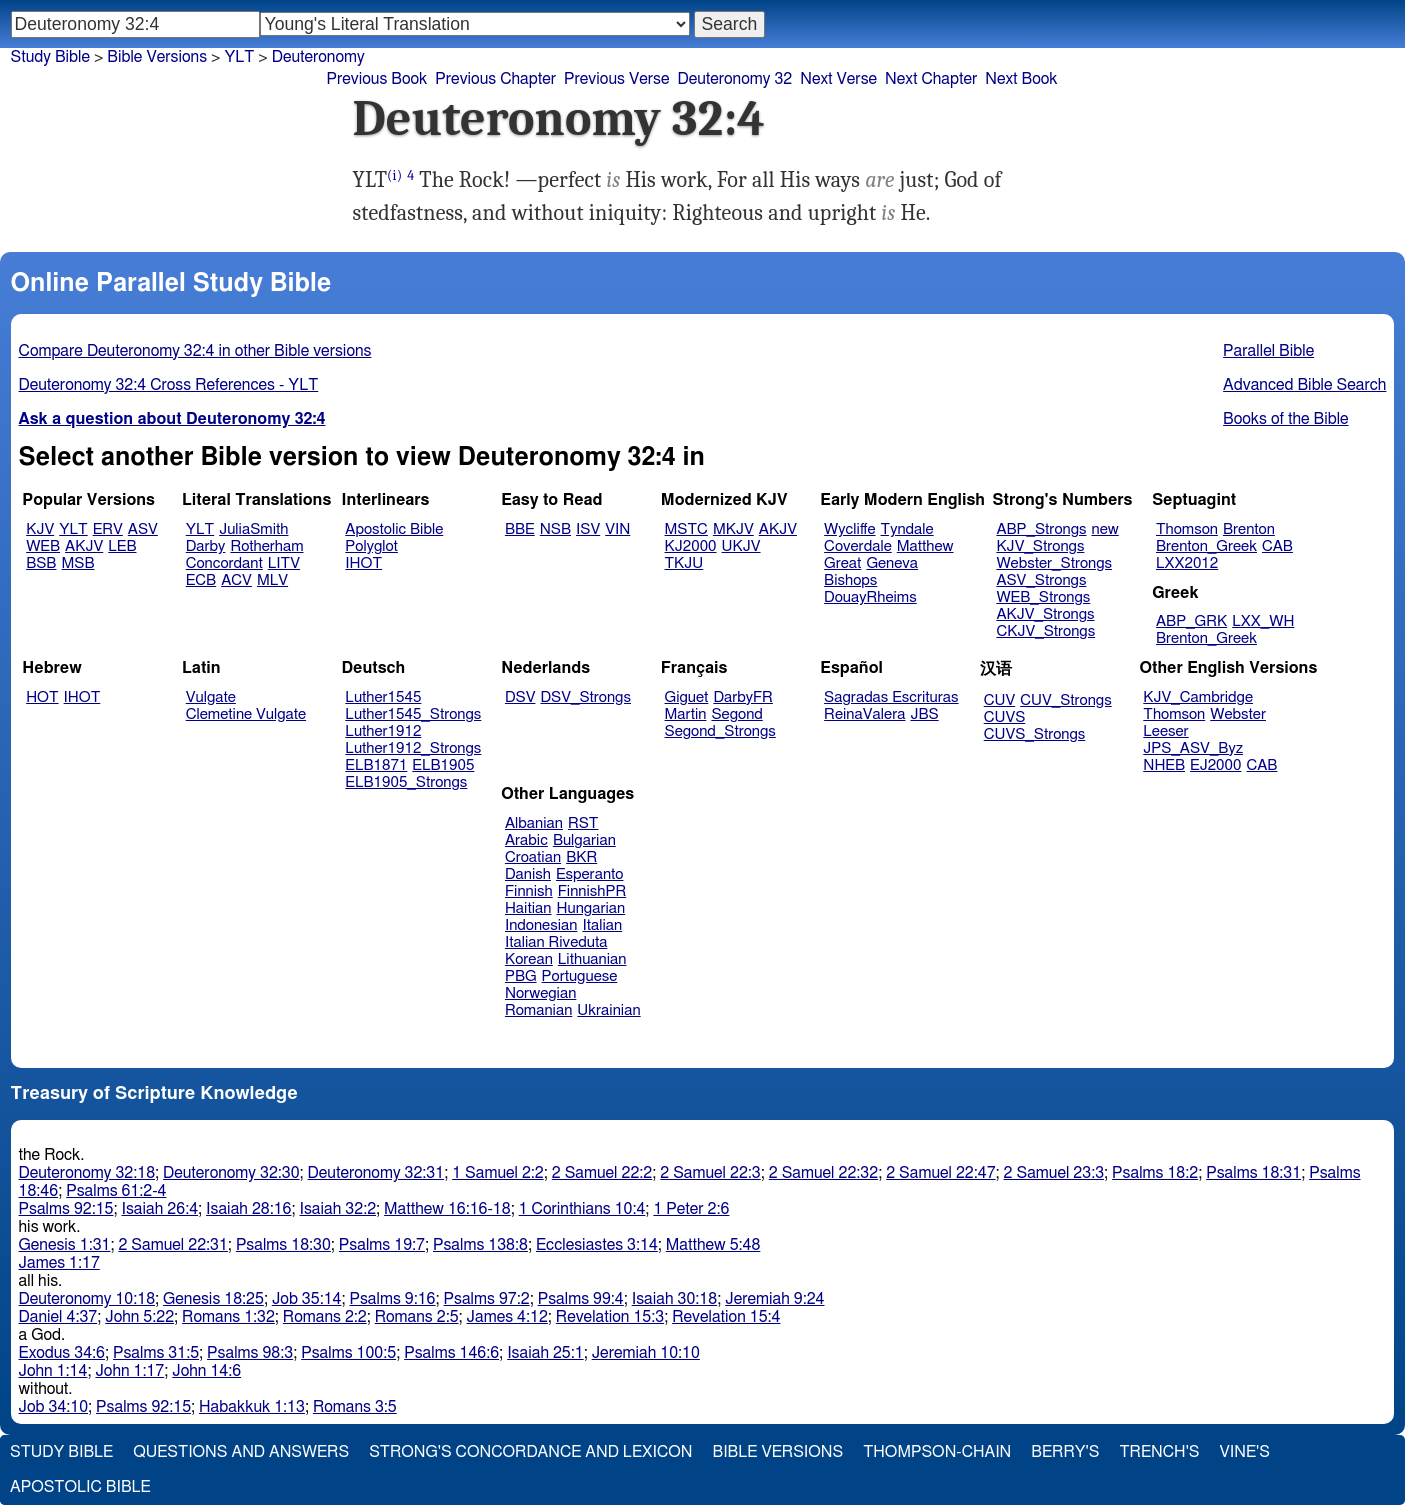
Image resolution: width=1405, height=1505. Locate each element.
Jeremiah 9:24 (774, 1299)
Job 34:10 (54, 1407)
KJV (40, 529)
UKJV (741, 546)
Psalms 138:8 (480, 1245)
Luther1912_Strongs (413, 748)
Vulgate (211, 697)
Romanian (538, 1010)
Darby (206, 546)
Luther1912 (383, 731)
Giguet (687, 697)
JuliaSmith (253, 529)
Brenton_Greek (1206, 546)
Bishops (850, 580)
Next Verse (838, 79)
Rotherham (266, 546)
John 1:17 (129, 1371)
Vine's (1245, 1452)
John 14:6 (206, 1371)
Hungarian (591, 908)
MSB (77, 563)
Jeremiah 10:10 (646, 1353)
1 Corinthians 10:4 (582, 1209)
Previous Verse (616, 79)
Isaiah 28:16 (248, 1209)
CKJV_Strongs (1045, 631)
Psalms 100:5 (348, 1353)
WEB (43, 546)
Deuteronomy (318, 57)
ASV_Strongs (1041, 580)
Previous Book (377, 79)
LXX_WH (1263, 621)
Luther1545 (383, 697)
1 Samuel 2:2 (498, 1173)
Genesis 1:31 (65, 1245)
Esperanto (590, 874)
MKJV (733, 529)
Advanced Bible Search (1304, 385)
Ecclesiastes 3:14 (597, 1245)
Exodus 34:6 (62, 1353)
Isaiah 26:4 (160, 1209)
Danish (528, 874)
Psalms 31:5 (156, 1353)
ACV (236, 580)
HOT (42, 697)
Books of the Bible (1286, 419)
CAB (1277, 546)
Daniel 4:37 (58, 1317)
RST (583, 823)
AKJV (84, 546)
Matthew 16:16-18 (447, 1209)
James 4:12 (507, 1317)
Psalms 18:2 (1155, 1173)
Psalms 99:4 (581, 1299)
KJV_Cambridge (1198, 697)
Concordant (224, 563)
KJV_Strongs (1040, 546)
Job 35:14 (307, 1299)
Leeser (1165, 731)
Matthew (925, 546)
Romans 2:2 (325, 1317)
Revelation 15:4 (726, 1317)
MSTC (686, 529)
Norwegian (540, 993)
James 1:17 (59, 1263)
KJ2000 (691, 546)
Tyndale (907, 529)
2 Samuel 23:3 (1054, 1173)
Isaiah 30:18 (674, 1299)
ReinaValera (864, 714)
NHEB (1164, 765)
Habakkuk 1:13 (252, 1407)
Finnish (529, 891)
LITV (284, 563)
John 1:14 (53, 1371)
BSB (41, 563)
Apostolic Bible (80, 1487)
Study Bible (50, 57)
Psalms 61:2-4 (116, 1191)
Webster (1238, 714)
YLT (239, 57)
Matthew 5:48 (713, 1245)
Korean (529, 959)
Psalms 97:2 (487, 1299)
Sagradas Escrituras (891, 697)
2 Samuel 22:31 (172, 1245)
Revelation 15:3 (610, 1317)
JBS (924, 714)
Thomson (1187, 529)
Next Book (1021, 79)
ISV (588, 529)
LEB (122, 546)
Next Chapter (931, 79)
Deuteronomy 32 (734, 79)
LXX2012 (1187, 563)
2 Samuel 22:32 (823, 1173)
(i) (394, 175)
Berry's (1065, 1452)
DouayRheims (870, 597)
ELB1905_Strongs (406, 782)
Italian (602, 925)
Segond (736, 714)
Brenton (1249, 529)
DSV (520, 697)
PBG (521, 976)
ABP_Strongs (1041, 529)
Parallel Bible (1268, 351)
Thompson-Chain (937, 1452)
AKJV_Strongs (1045, 614)
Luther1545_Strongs (413, 714)
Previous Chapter (495, 79)
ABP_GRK (1191, 621)
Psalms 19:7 (382, 1245)
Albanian (534, 823)
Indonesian (541, 925)
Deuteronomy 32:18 (87, 1173)
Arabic (526, 840)
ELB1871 (376, 765)
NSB (555, 529)
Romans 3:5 (355, 1407)
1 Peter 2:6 (691, 1209)
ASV (143, 529)
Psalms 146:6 (451, 1353)
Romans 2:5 (417, 1317)
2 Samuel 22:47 (940, 1173)
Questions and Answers (241, 1452)
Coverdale (858, 546)
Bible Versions (157, 57)
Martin (686, 714)
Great (842, 563)
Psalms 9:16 (392, 1299)
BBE (520, 529)
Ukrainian (608, 1010)
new (1105, 529)
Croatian (533, 857)
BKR (581, 857)
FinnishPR (592, 891)
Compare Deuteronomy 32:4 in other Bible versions (195, 351)
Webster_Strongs (1054, 563)
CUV (1000, 700)
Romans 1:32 (228, 1317)
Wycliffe (849, 529)
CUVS (1005, 717)
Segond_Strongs (720, 731)
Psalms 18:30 (283, 1245)
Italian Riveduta (556, 942)
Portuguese (580, 976)
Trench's (1159, 1452)
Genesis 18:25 (213, 1299)
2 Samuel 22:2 (602, 1173)
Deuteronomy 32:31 (376, 1173)
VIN (617, 529)
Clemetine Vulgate (246, 714)
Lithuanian (592, 959)
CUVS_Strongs (1035, 734)
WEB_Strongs (1043, 597)
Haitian (528, 908)
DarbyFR (743, 697)
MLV (272, 580)
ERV (108, 529)
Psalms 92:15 (66, 1209)
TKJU (684, 563)
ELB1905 (443, 765)
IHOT (363, 563)
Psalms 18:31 (1253, 1173)
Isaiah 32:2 (338, 1209)
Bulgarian (584, 840)
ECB (201, 580)
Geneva (892, 563)
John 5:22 (139, 1317)
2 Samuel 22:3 (710, 1173)
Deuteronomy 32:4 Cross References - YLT (169, 385)
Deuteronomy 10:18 (87, 1299)
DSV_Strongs (585, 697)
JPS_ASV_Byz (1193, 748)
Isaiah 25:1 (545, 1353)
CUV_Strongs (1065, 700)
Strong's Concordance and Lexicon (530, 1452)
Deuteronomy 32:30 (231, 1173)
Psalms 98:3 (250, 1353)
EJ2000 (1215, 765)
